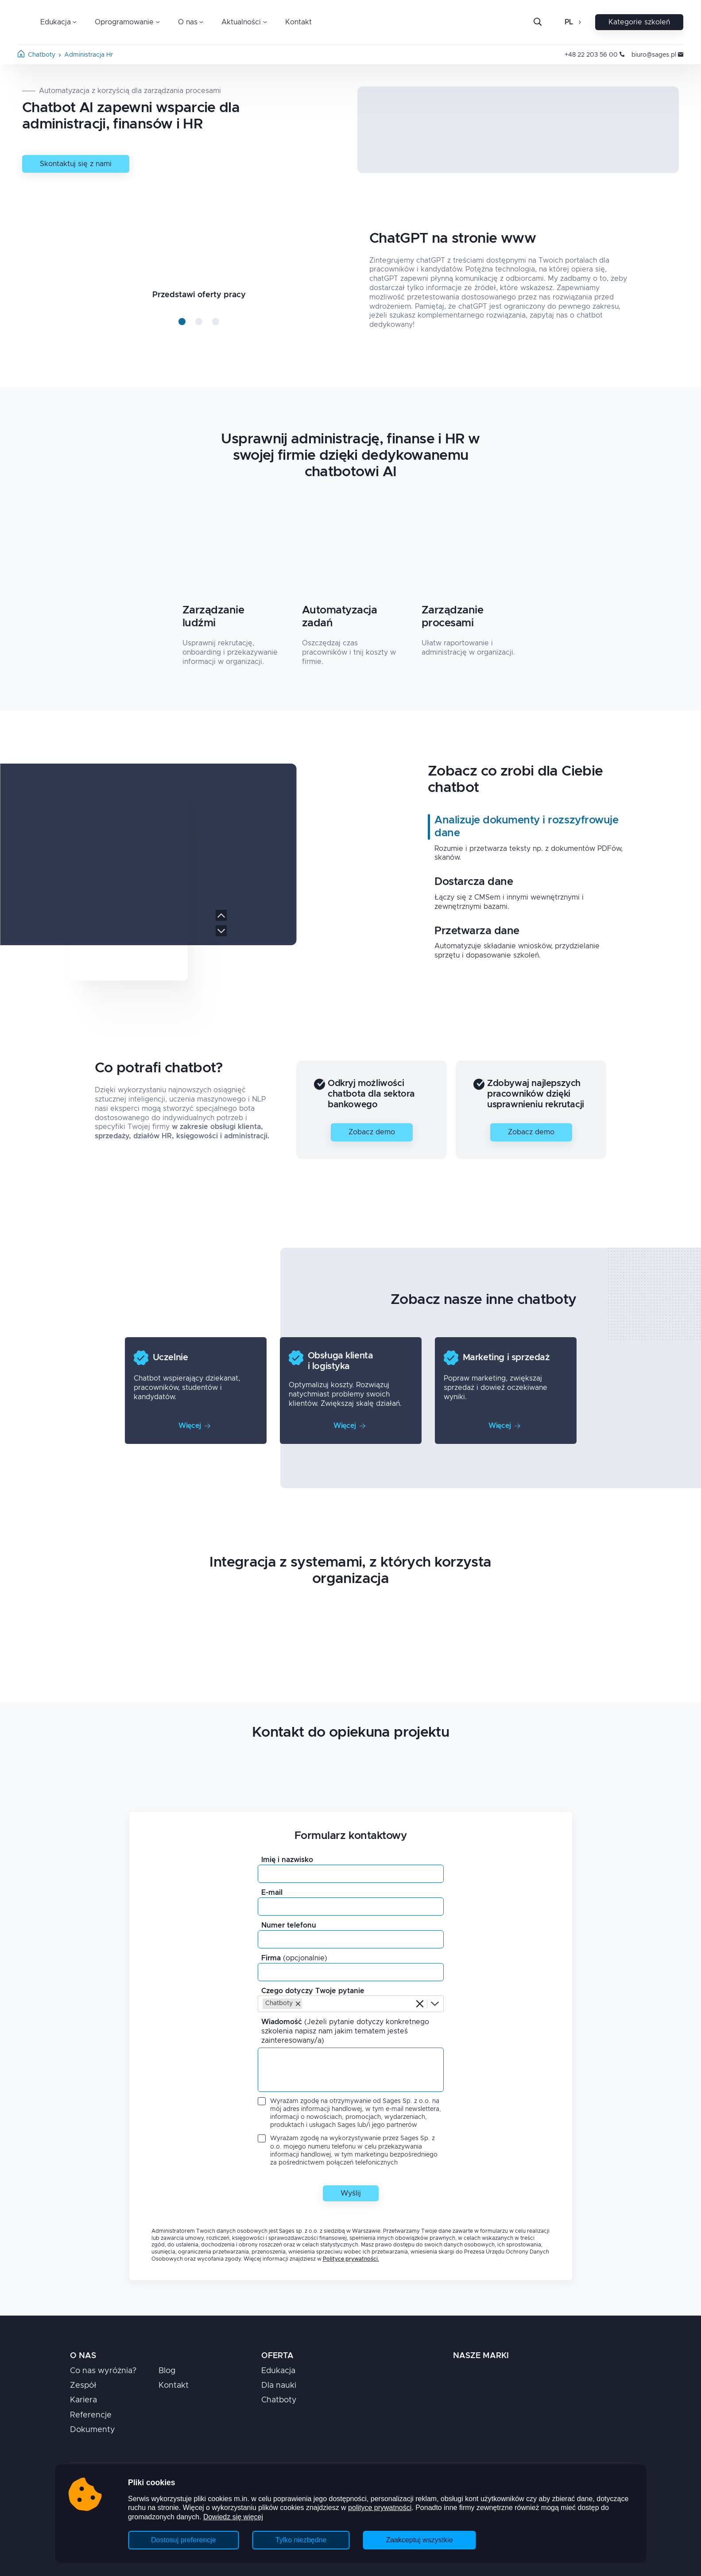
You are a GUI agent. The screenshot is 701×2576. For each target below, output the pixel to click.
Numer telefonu (288, 1925)
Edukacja (278, 2371)
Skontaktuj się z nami (76, 163)
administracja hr (88, 55)
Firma (294, 1958)
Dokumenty (92, 2430)
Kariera (83, 2400)
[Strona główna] (21, 55)
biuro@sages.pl (657, 55)
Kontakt (298, 22)
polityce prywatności (379, 2507)
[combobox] (305, 2004)
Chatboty (279, 2400)
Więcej (194, 1425)
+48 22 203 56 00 (594, 55)
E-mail (272, 1892)
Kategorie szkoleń (639, 22)
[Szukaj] (545, 22)
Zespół (83, 2386)
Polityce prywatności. (351, 2259)
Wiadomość (345, 2031)
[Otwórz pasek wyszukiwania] (538, 22)
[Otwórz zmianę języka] (579, 22)
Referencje (91, 2415)
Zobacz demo (372, 1132)
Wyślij (351, 2193)
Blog (167, 2371)
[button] (298, 2003)
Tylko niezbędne (301, 2540)
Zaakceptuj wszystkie (419, 2540)
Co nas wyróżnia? (103, 2371)
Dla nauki (278, 2386)
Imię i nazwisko (287, 1859)
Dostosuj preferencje (183, 2540)
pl (569, 22)
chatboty (41, 55)
